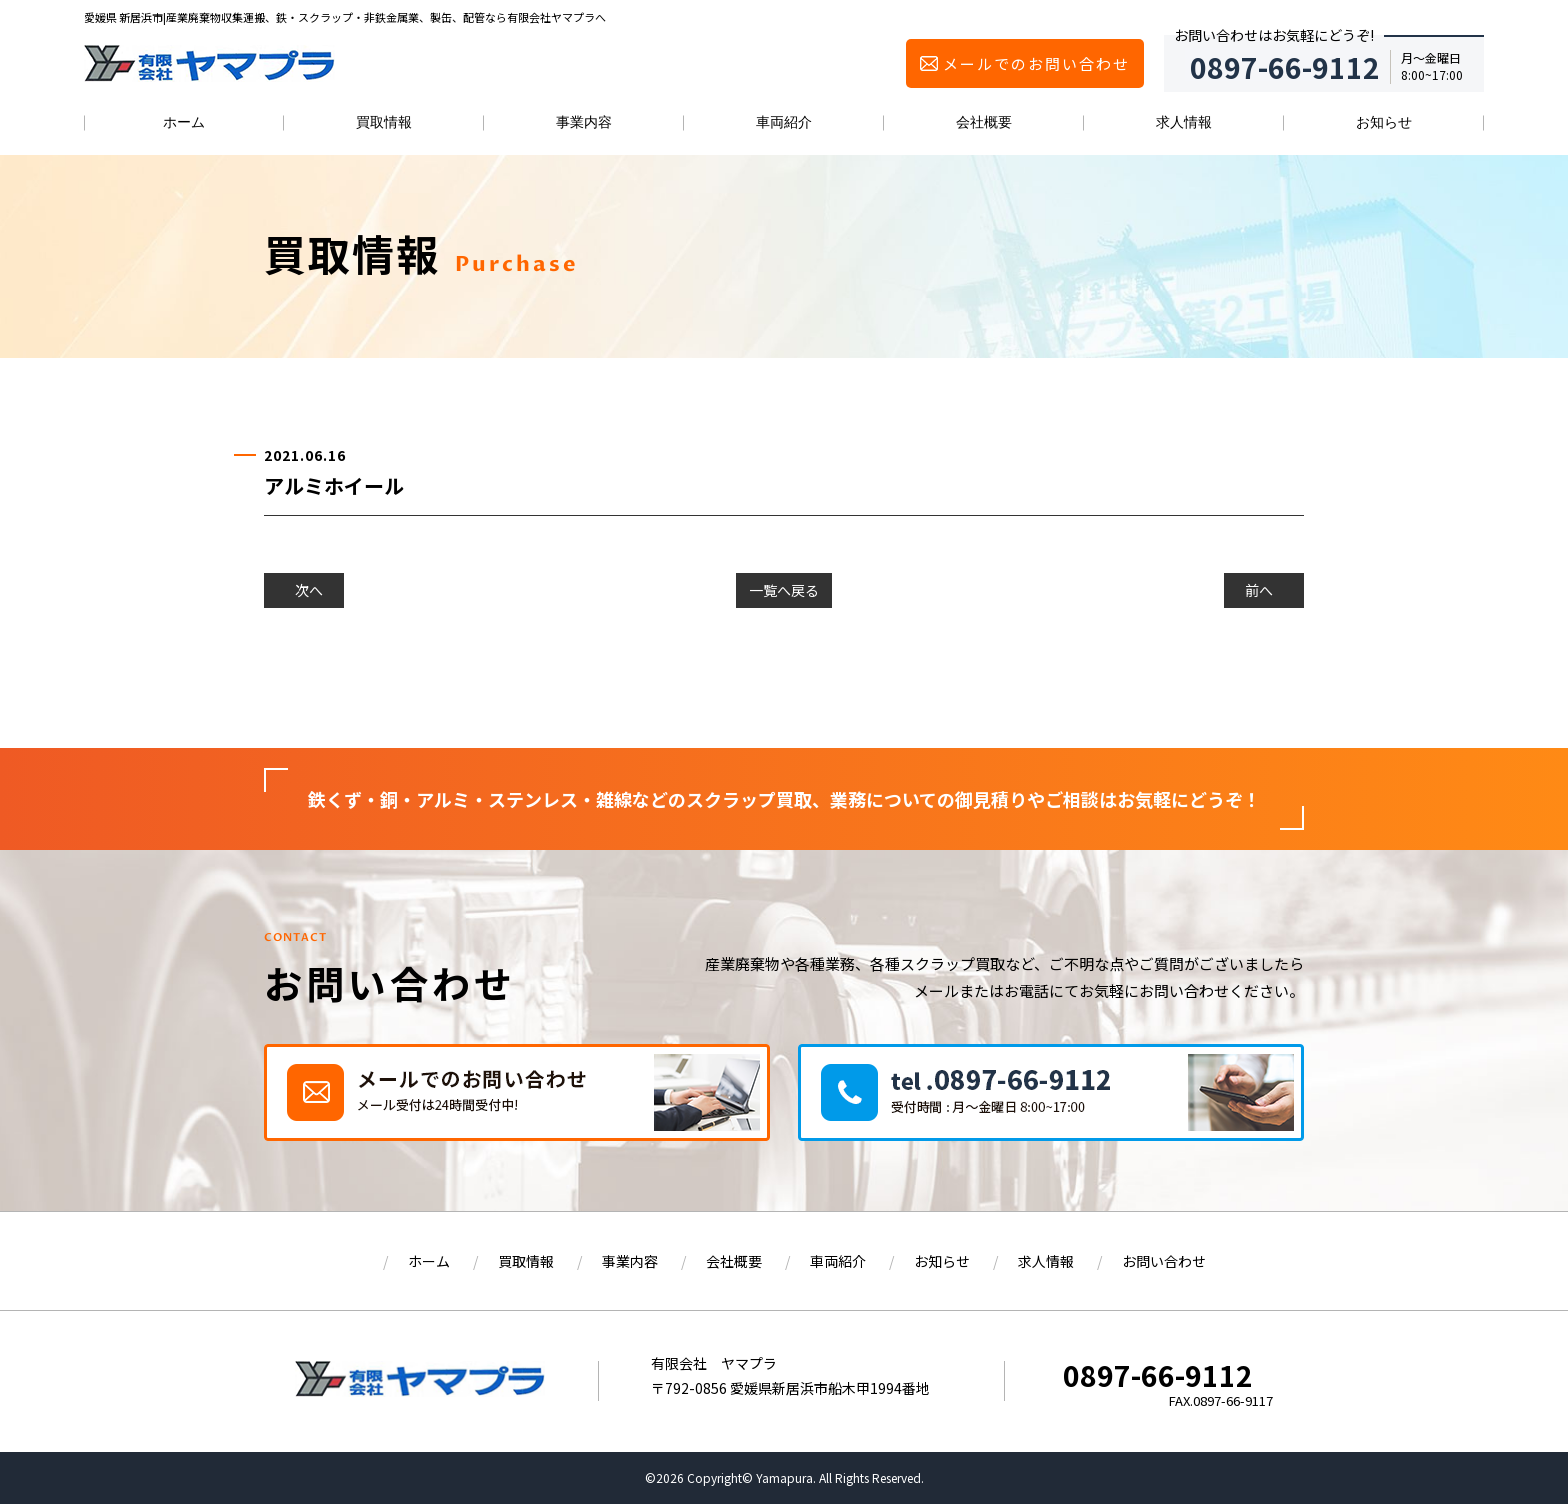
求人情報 (1184, 123)
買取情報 (384, 123)
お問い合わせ (1164, 1261)
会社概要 (984, 123)
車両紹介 (784, 123)
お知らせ (1384, 123)
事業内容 (584, 123)
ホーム (184, 123)
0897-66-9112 (1158, 1375)
